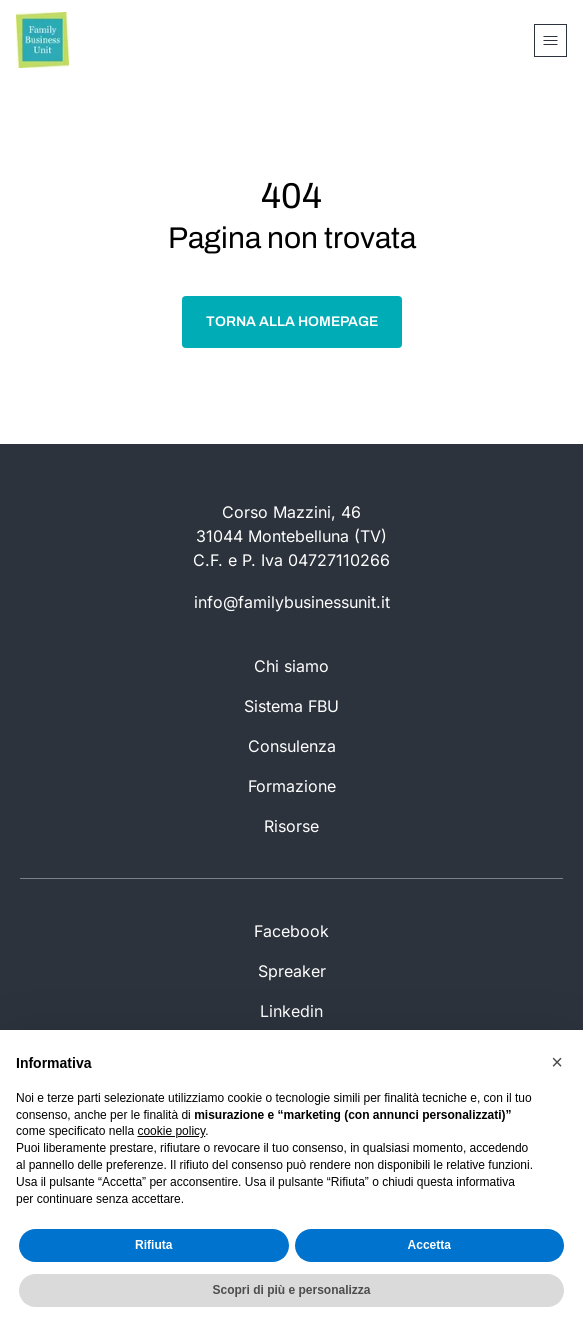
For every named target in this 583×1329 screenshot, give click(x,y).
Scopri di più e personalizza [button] (291, 1290)
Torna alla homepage (292, 321)
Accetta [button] (429, 1245)
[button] (557, 1062)
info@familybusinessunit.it (292, 602)
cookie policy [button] (171, 1131)
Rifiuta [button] (153, 1245)
